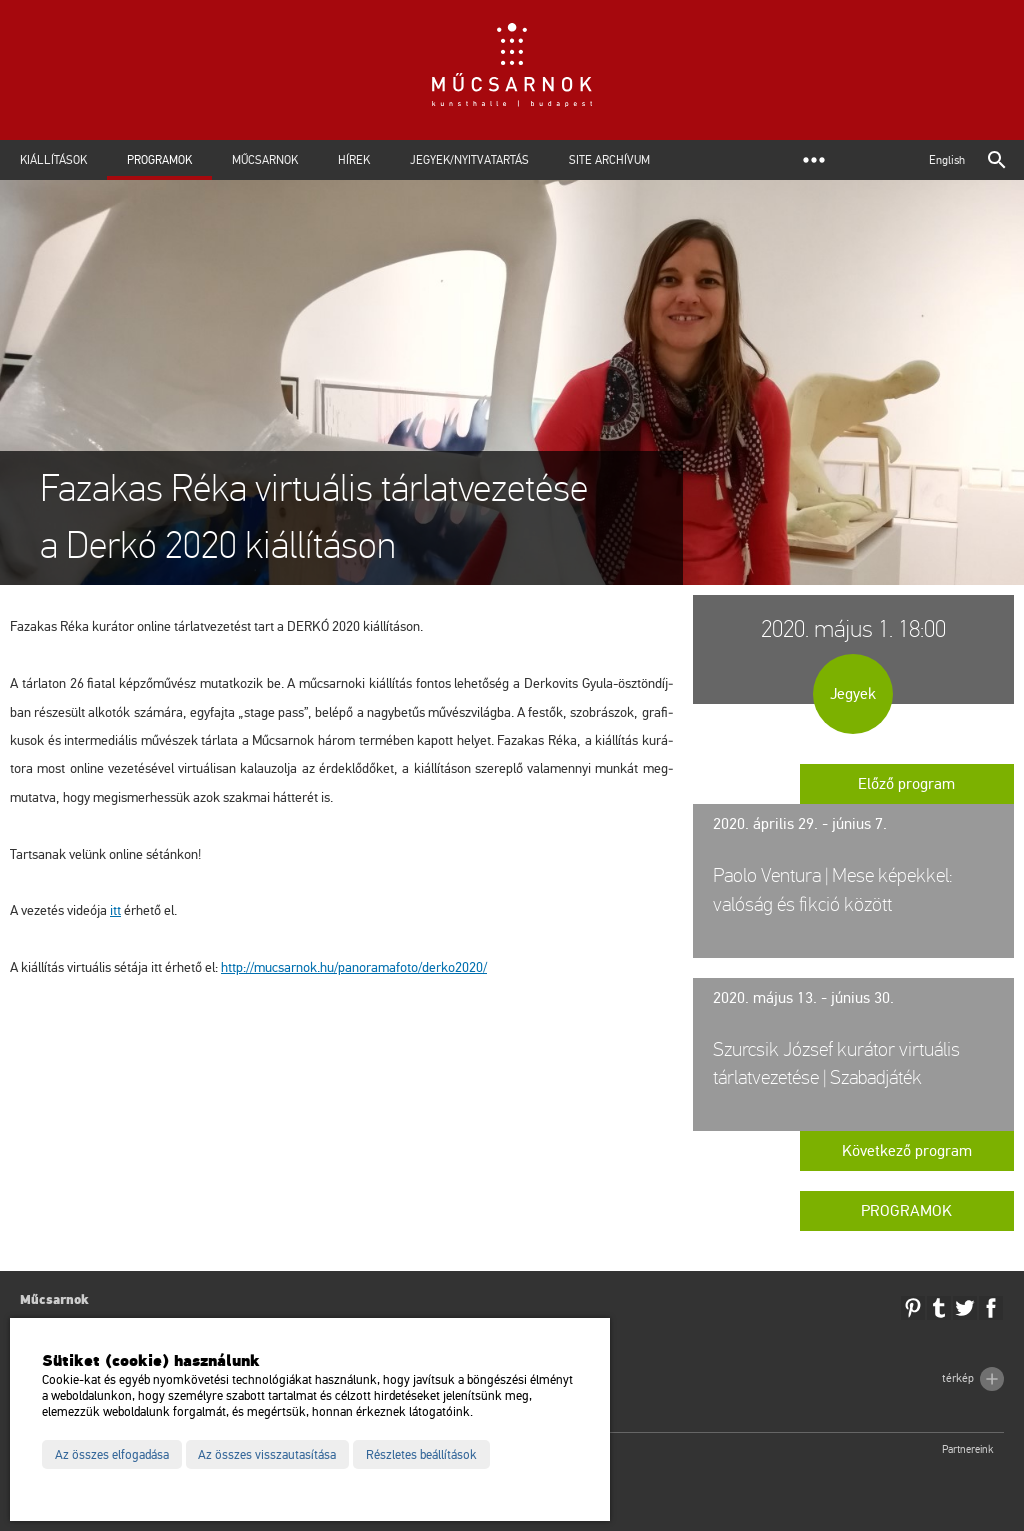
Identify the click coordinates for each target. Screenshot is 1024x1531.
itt (115, 910)
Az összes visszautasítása (267, 1455)
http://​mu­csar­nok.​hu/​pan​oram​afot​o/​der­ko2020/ (354, 967)
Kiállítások (53, 160)
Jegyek (853, 694)
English (947, 160)
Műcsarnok (265, 160)
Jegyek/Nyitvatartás (469, 160)
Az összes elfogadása (112, 1455)
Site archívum (609, 160)
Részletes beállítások (421, 1455)
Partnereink (968, 1449)
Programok (159, 160)
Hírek (354, 160)
